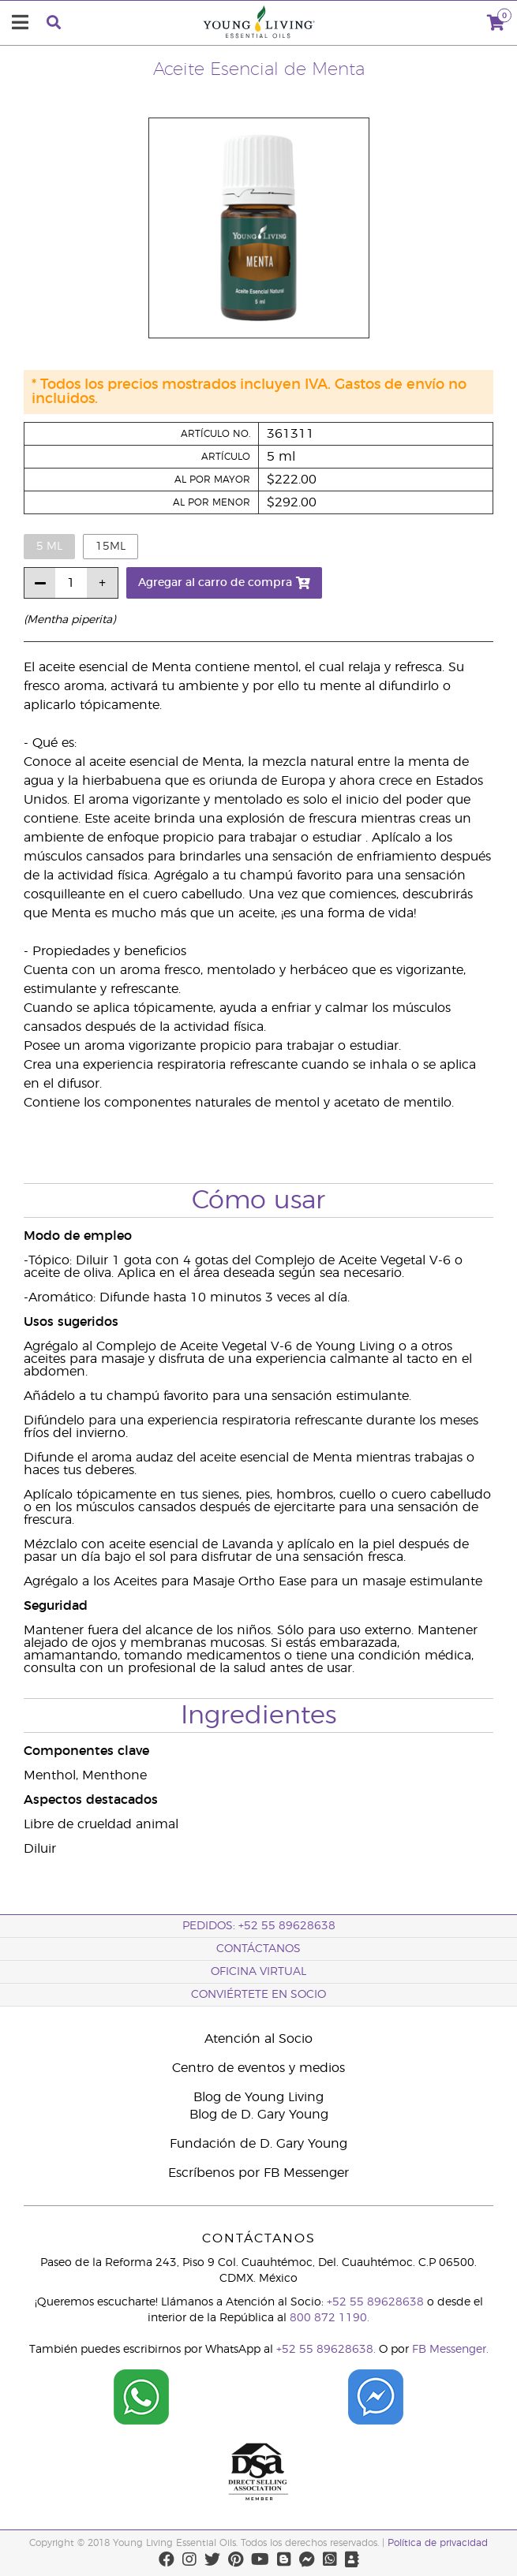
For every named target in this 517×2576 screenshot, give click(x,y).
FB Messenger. (450, 2349)
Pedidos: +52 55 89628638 (258, 1926)
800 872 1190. (329, 2318)
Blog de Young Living (258, 2097)
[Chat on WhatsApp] (141, 2422)
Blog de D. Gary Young (258, 2114)
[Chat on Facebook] (375, 2422)
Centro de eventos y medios (258, 2068)
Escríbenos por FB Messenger (258, 2173)
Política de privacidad (438, 2543)
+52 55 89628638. (326, 2349)
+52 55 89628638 (375, 2302)
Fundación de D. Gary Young (258, 2143)
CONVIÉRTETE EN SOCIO (258, 1994)
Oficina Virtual (258, 1971)
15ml (111, 546)
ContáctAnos (258, 1948)
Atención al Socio (258, 2039)
